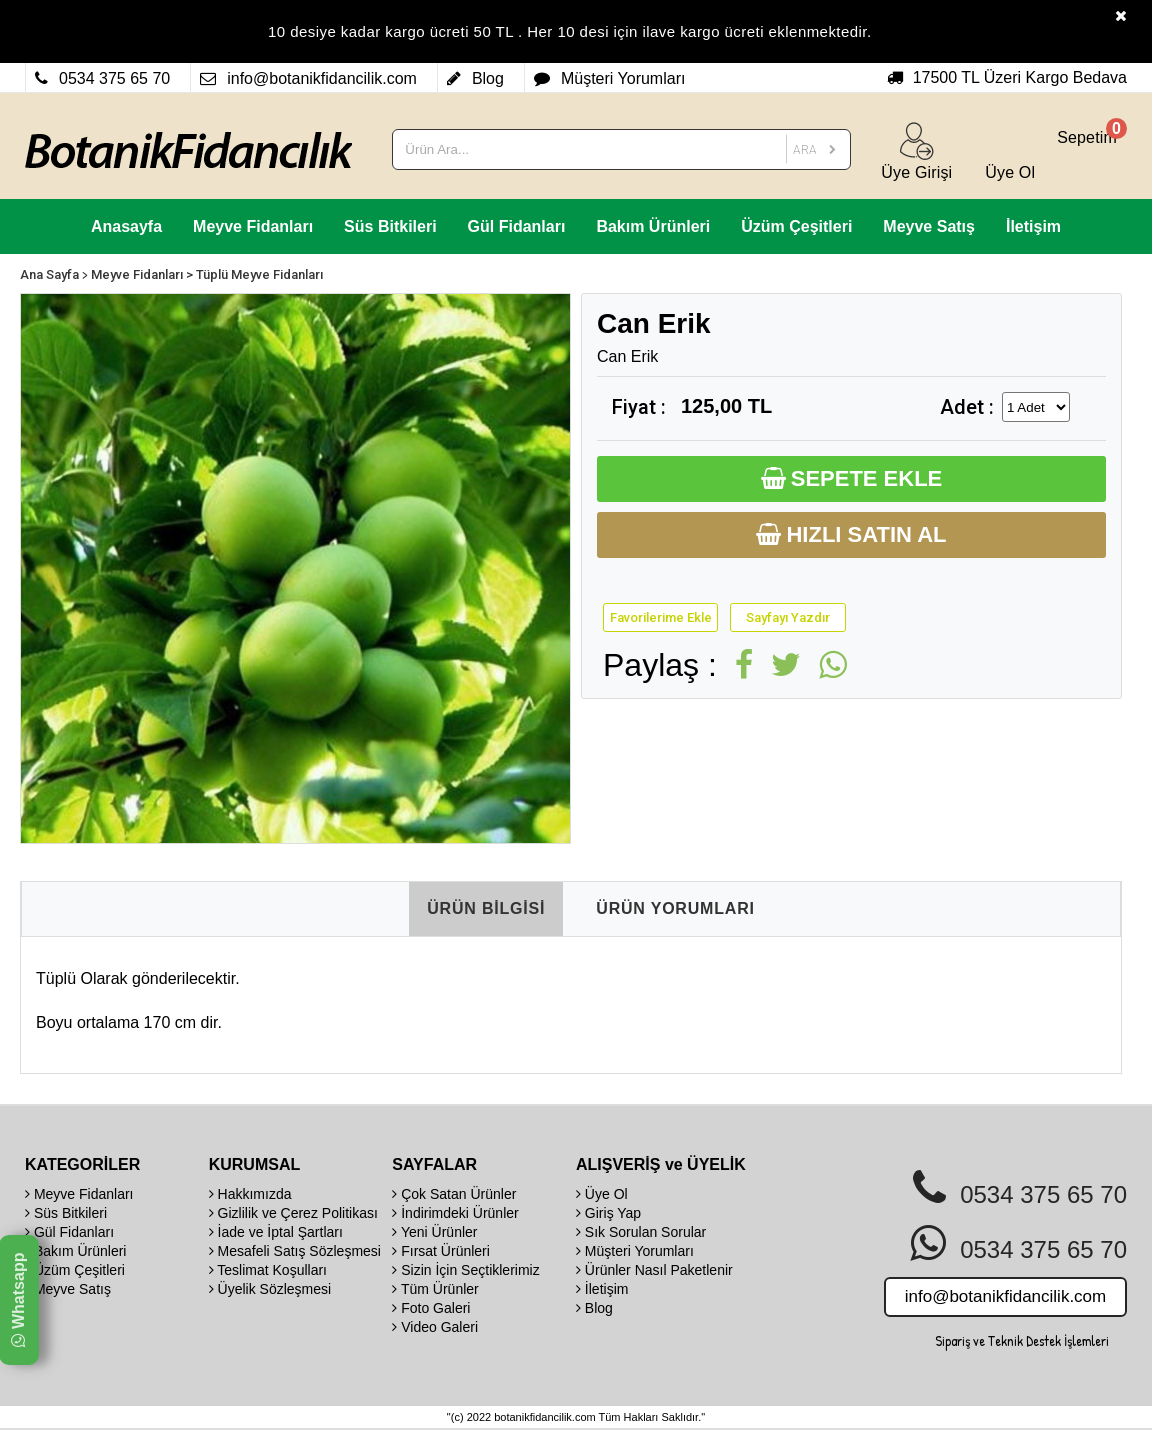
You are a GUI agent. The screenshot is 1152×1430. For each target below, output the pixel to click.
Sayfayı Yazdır (788, 617)
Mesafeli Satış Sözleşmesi (295, 1251)
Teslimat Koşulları (268, 1270)
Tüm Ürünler (435, 1289)
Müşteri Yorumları (635, 1251)
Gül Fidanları (517, 226)
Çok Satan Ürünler (454, 1194)
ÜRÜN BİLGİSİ (486, 908)
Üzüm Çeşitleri (796, 226)
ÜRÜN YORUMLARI (675, 908)
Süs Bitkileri (390, 226)
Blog (594, 1308)
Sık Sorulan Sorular (641, 1232)
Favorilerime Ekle (661, 617)
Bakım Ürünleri (653, 226)
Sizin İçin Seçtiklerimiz (465, 1270)
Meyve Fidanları (253, 226)
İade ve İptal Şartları (276, 1232)
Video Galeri (435, 1327)
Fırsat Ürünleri (441, 1251)
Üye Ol (602, 1194)
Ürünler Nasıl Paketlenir (654, 1270)
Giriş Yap (608, 1213)
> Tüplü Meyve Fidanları (254, 274)
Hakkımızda (250, 1194)
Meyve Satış (929, 226)
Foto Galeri (431, 1308)
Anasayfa (126, 226)
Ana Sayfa (49, 274)
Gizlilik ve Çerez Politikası (293, 1213)
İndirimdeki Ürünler (455, 1213)
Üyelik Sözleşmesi (270, 1289)
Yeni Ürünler (434, 1232)
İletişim (1033, 226)
